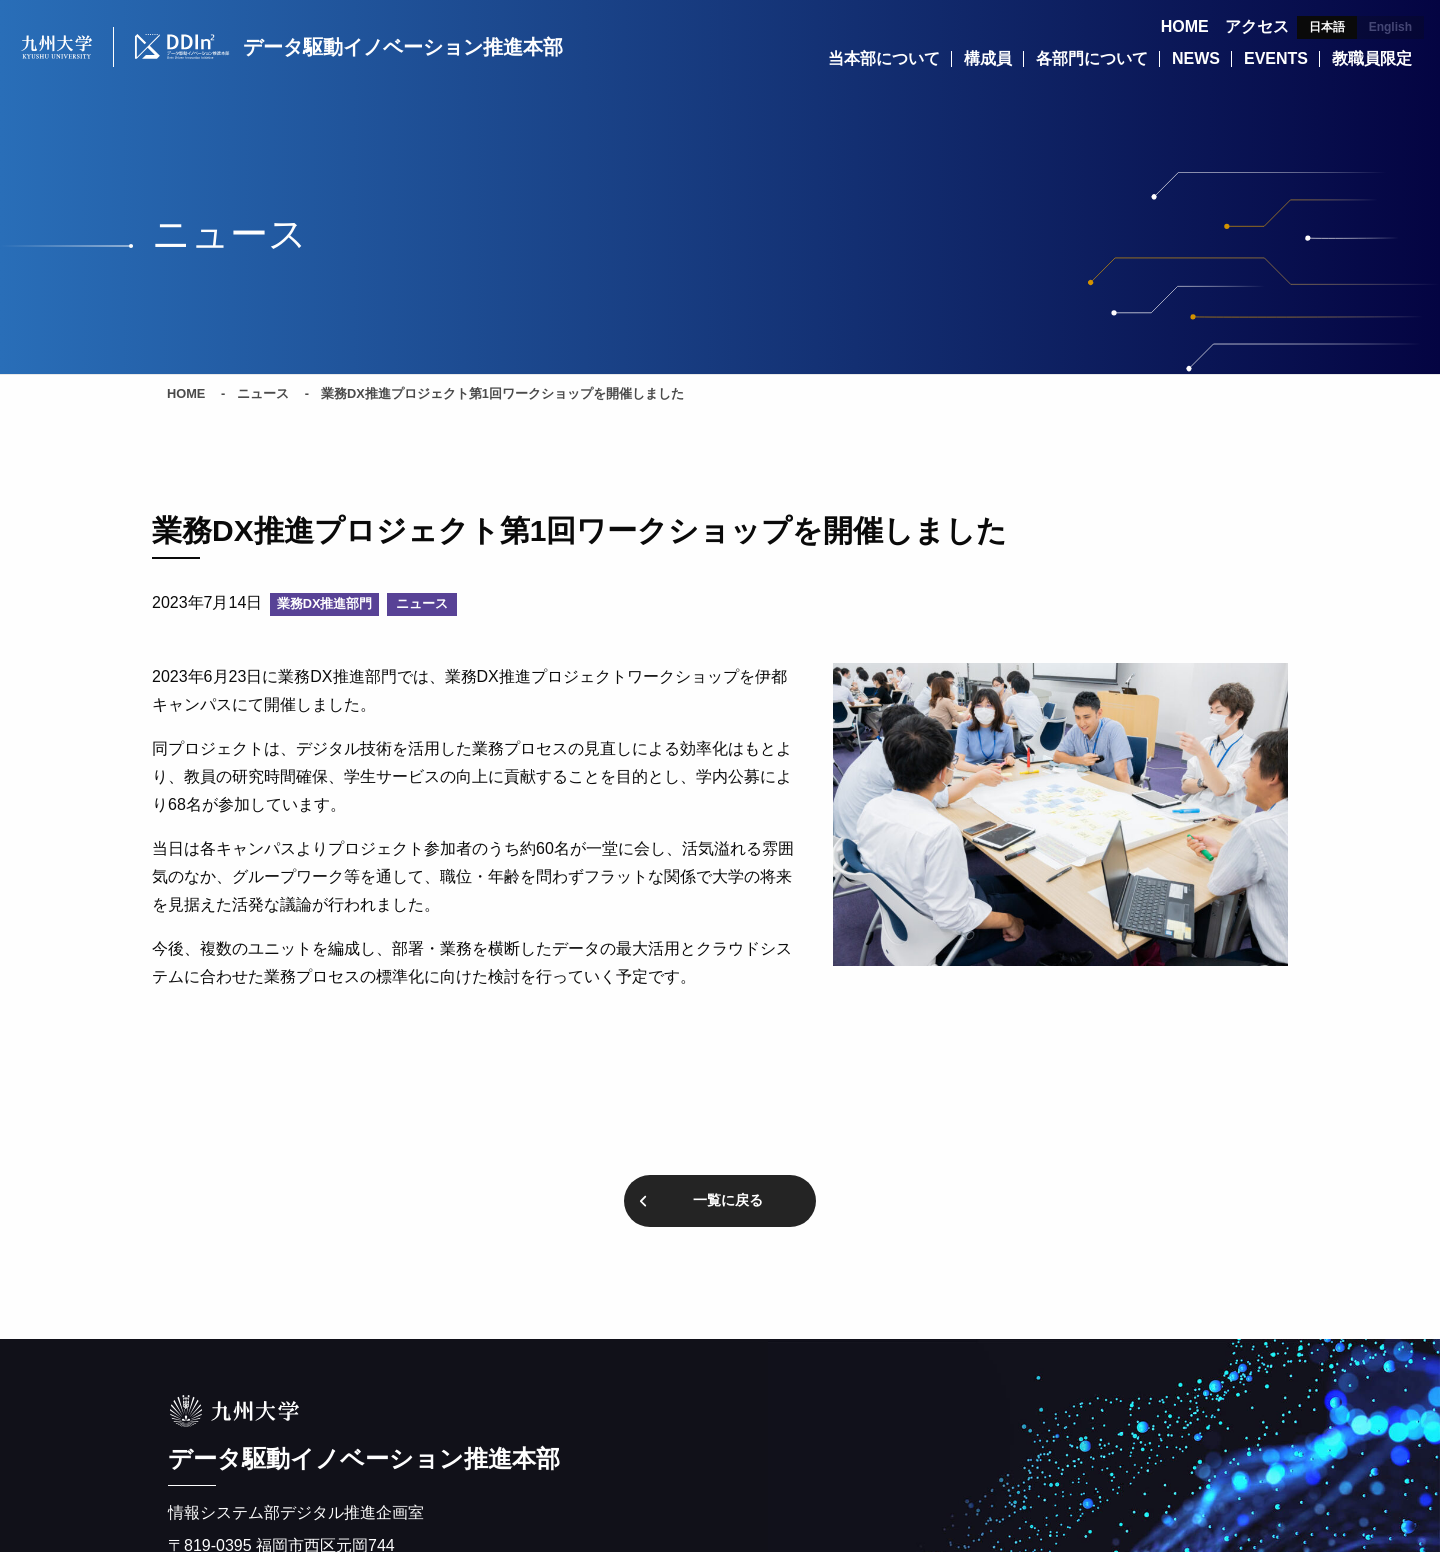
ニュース (263, 394)
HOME (1185, 26)
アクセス (1257, 26)
